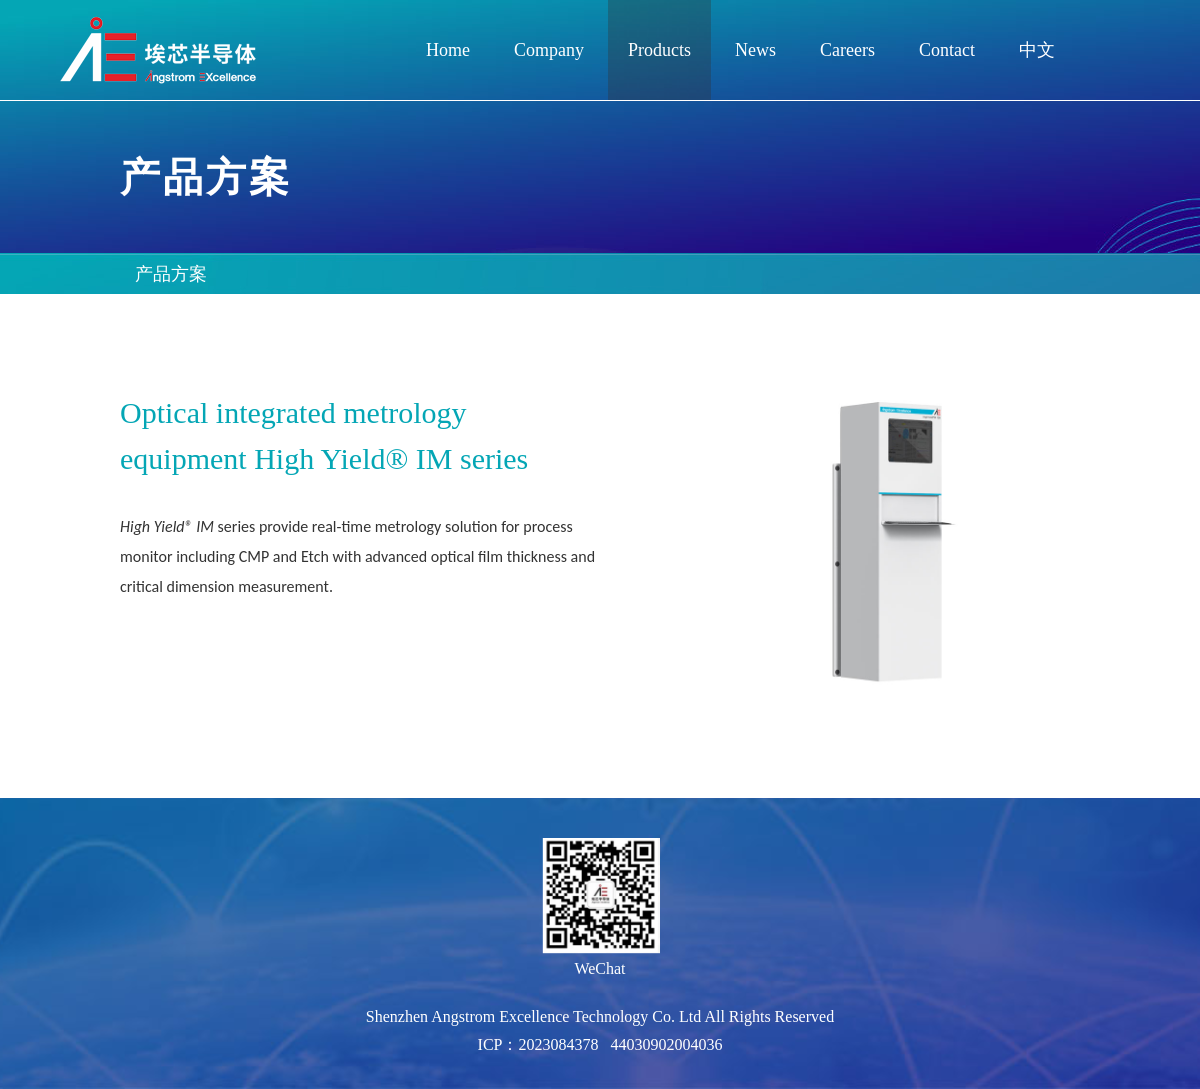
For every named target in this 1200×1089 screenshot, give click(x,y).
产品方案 (171, 274)
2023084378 (558, 1044)
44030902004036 (666, 1044)
